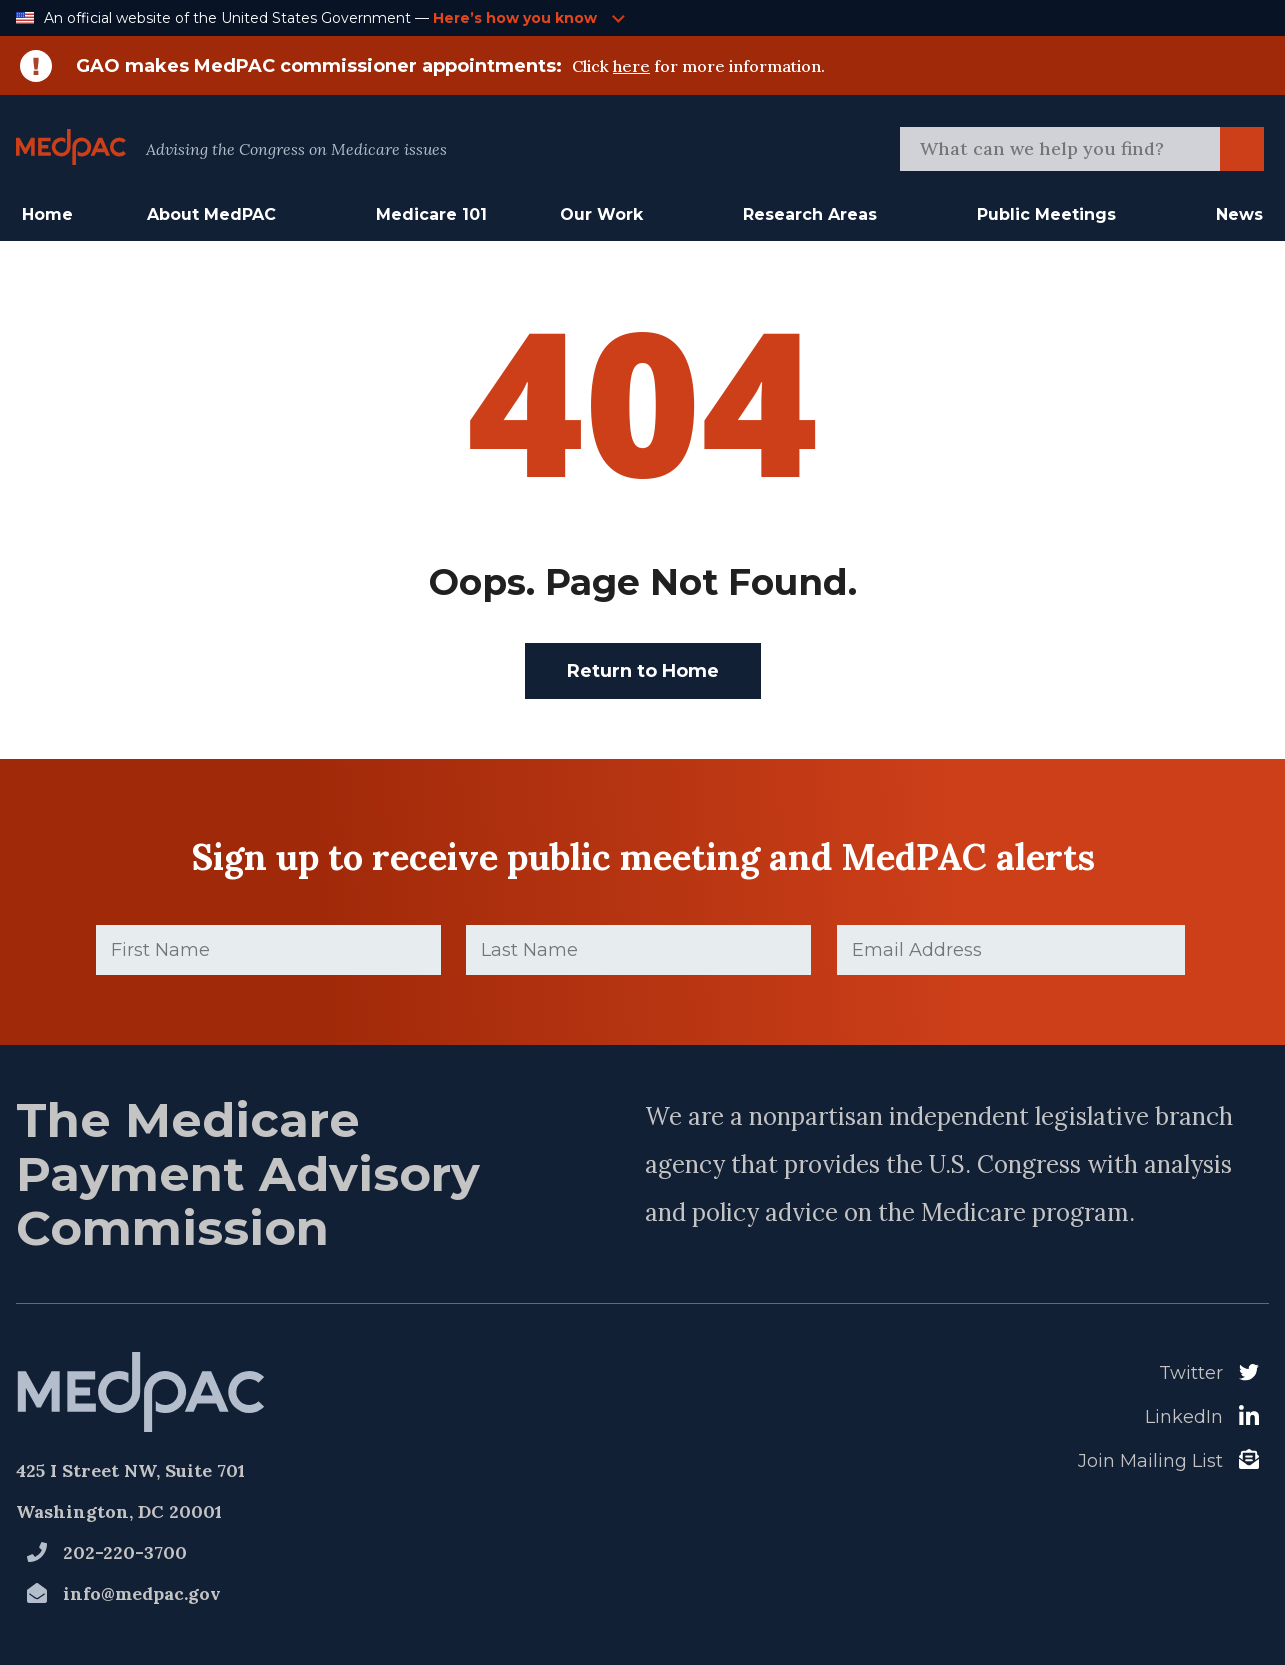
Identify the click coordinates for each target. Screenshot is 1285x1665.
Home (47, 214)
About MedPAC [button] (211, 214)
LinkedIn (1184, 1417)
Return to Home (643, 671)
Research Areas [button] (810, 214)
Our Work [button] (601, 214)
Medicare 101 (431, 214)
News (1239, 214)
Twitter (1191, 1373)
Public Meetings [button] (1046, 214)
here (631, 66)
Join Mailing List (1150, 1461)
